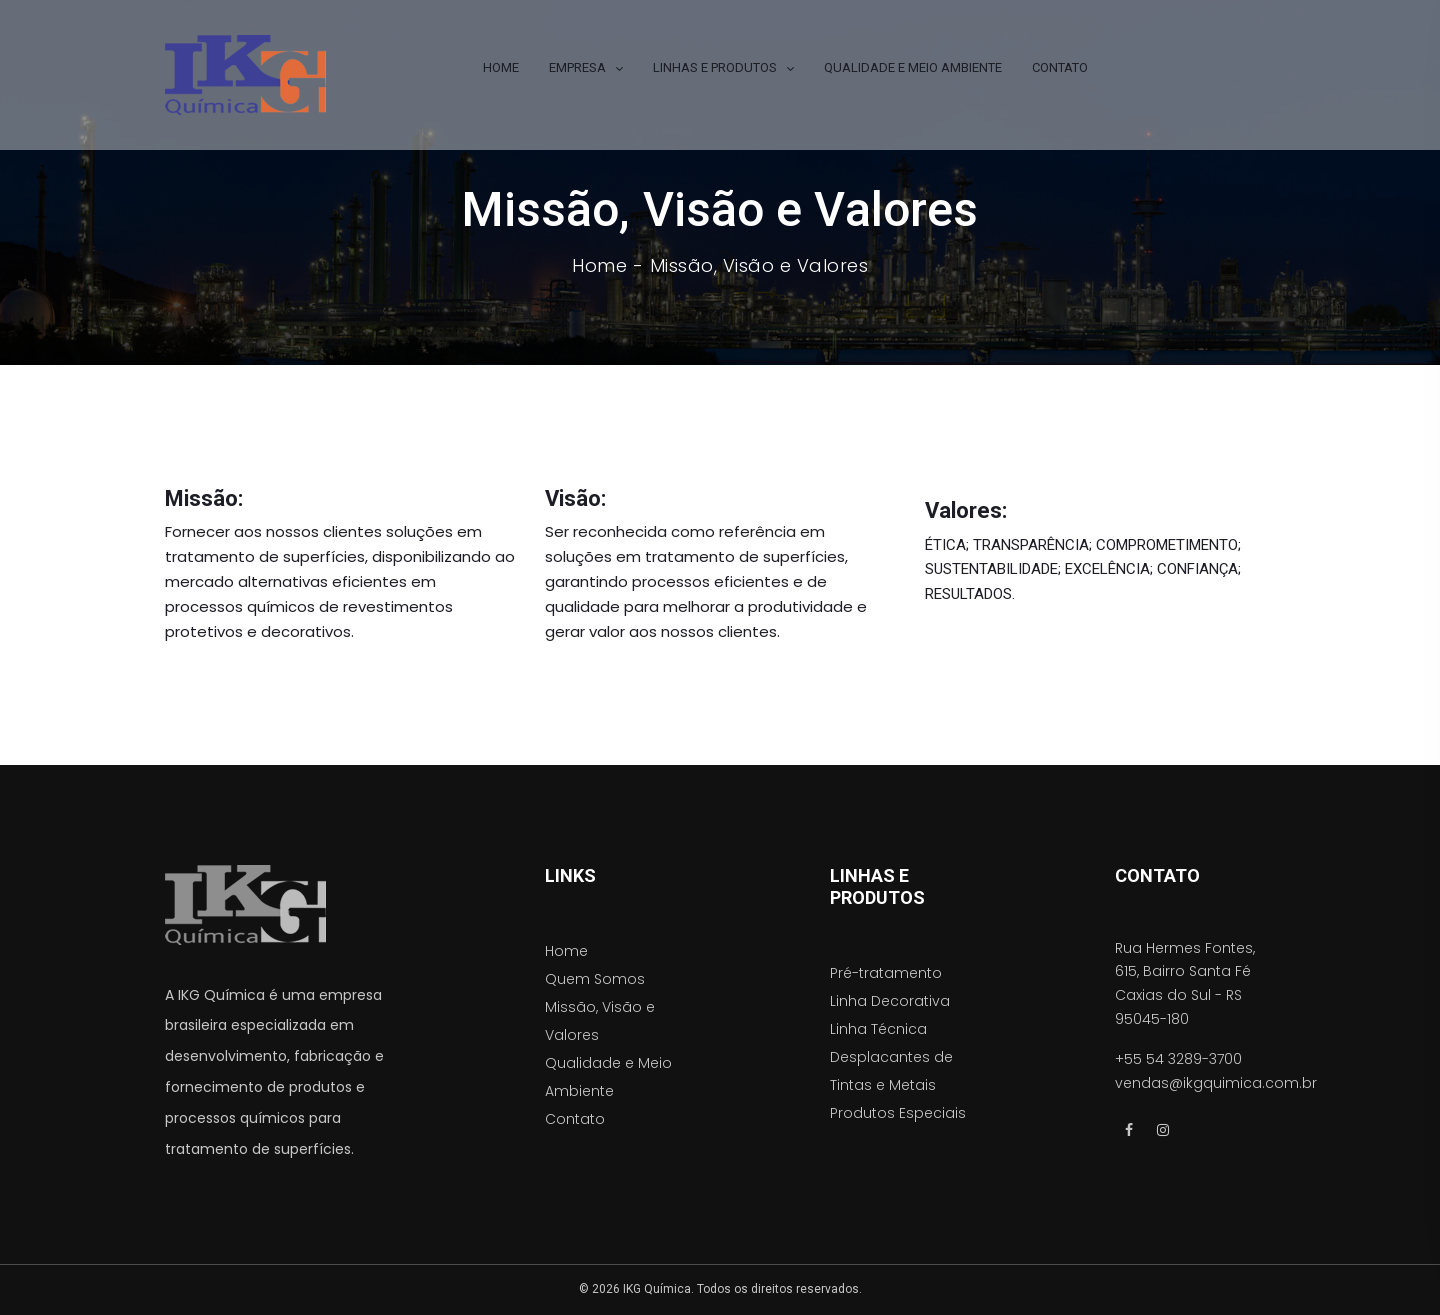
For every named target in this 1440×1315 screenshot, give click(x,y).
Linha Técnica (878, 1029)
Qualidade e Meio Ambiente (608, 1077)
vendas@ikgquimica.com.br (1216, 1083)
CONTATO (1060, 67)
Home (599, 266)
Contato (575, 1119)
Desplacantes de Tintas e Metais (891, 1071)
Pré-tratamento (886, 973)
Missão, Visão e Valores (600, 1021)
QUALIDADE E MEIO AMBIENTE (913, 67)
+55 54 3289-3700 (1178, 1059)
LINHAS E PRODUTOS (715, 67)
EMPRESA (577, 67)
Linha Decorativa (890, 1001)
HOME (501, 67)
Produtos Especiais (898, 1113)
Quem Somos (595, 979)
